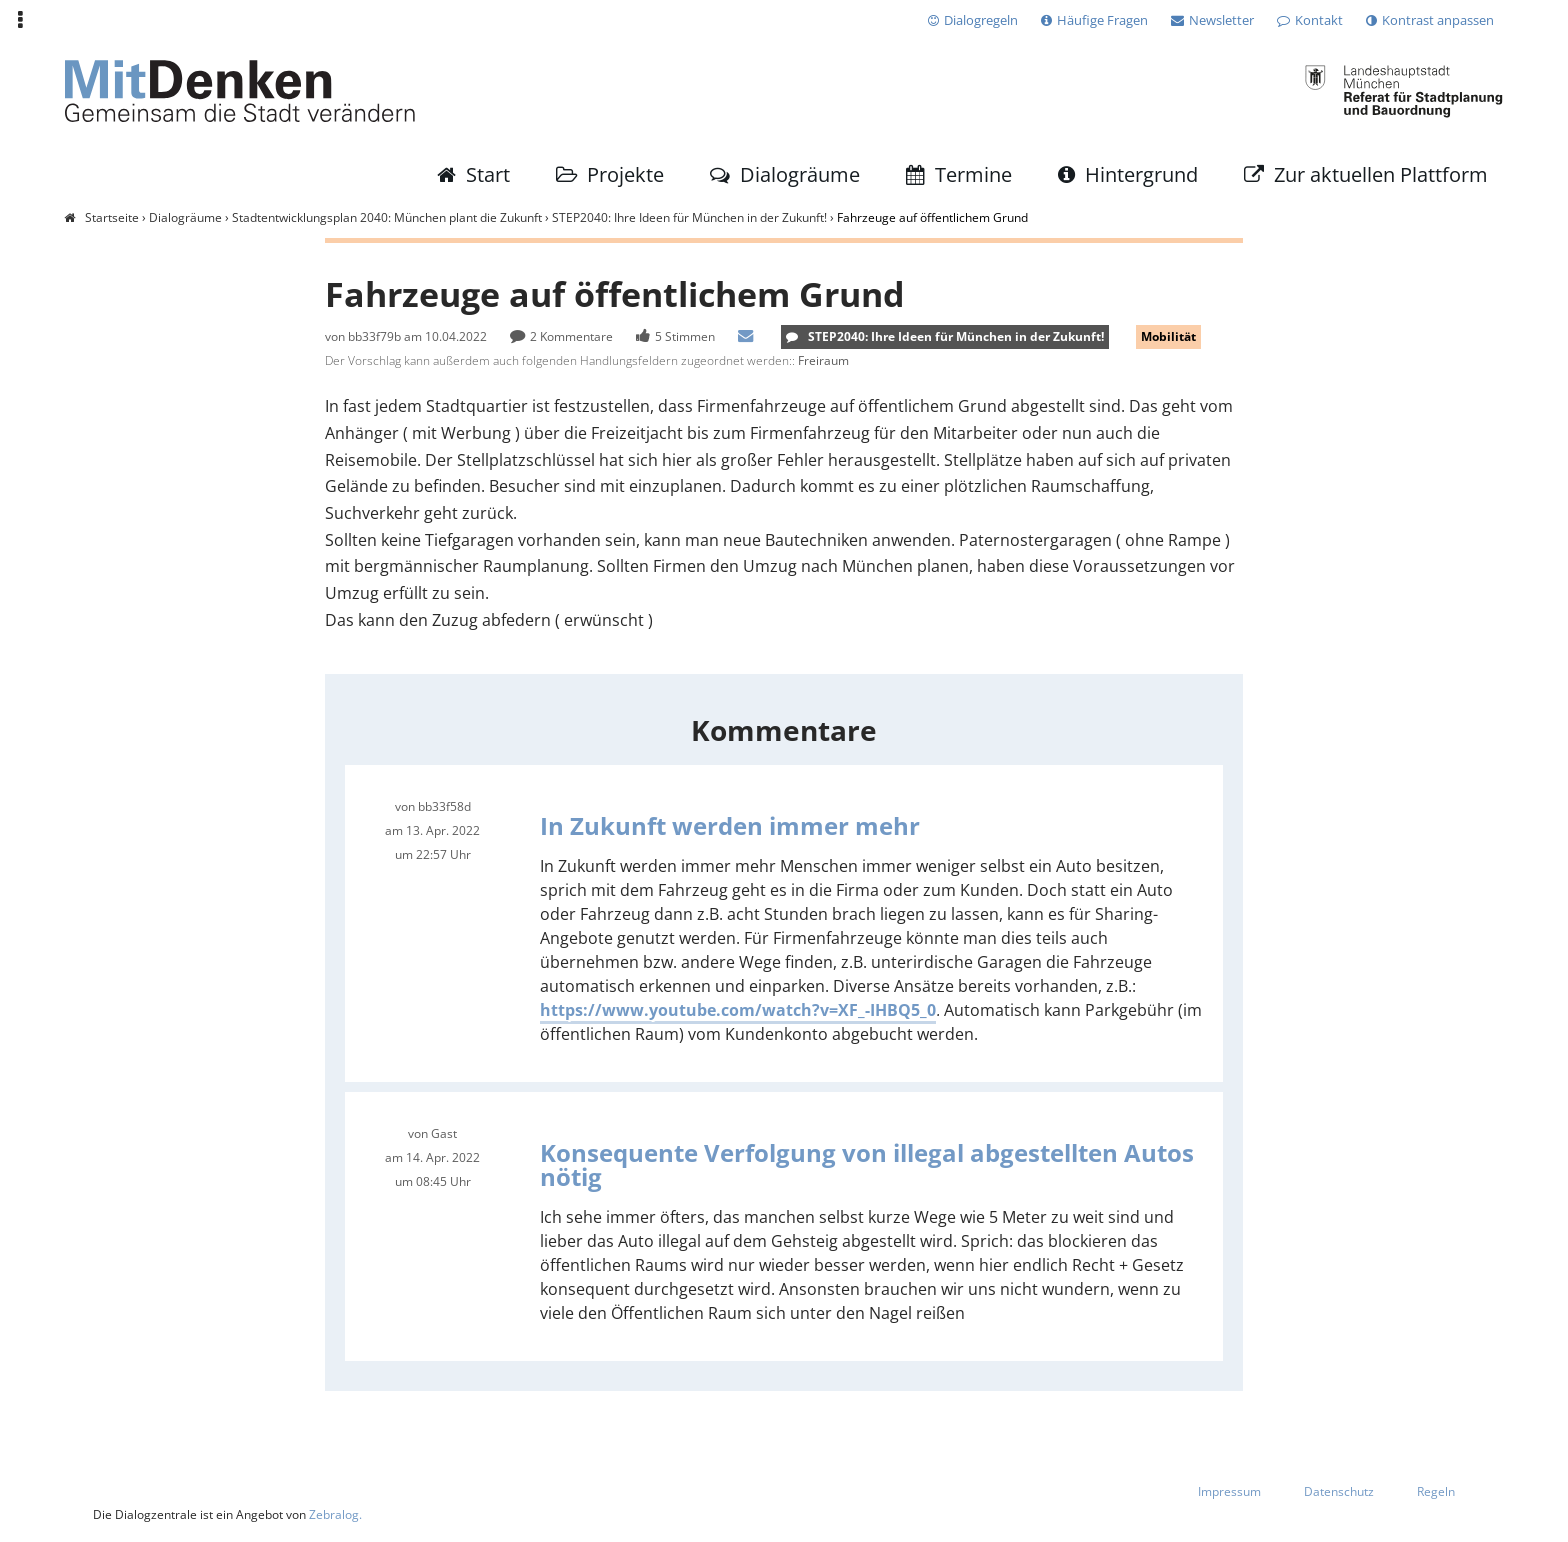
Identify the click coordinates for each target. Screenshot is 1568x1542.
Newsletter (1221, 20)
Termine (973, 174)
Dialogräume (800, 174)
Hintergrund (1141, 174)
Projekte (625, 174)
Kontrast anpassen (1438, 20)
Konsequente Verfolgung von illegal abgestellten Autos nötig (867, 1167)
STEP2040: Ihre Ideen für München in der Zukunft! (689, 217)
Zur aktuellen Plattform (1381, 174)
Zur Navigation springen (0, 20)
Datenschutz (1339, 1495)
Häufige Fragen (1102, 20)
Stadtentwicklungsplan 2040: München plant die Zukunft (387, 217)
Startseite (112, 217)
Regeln (1436, 1495)
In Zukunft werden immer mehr (730, 828)
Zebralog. (335, 1519)
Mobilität (1168, 336)
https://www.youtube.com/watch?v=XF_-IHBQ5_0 (738, 1013)
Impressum (1229, 1495)
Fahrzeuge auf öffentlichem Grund (932, 217)
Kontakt (1319, 20)
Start (488, 174)
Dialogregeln (981, 20)
